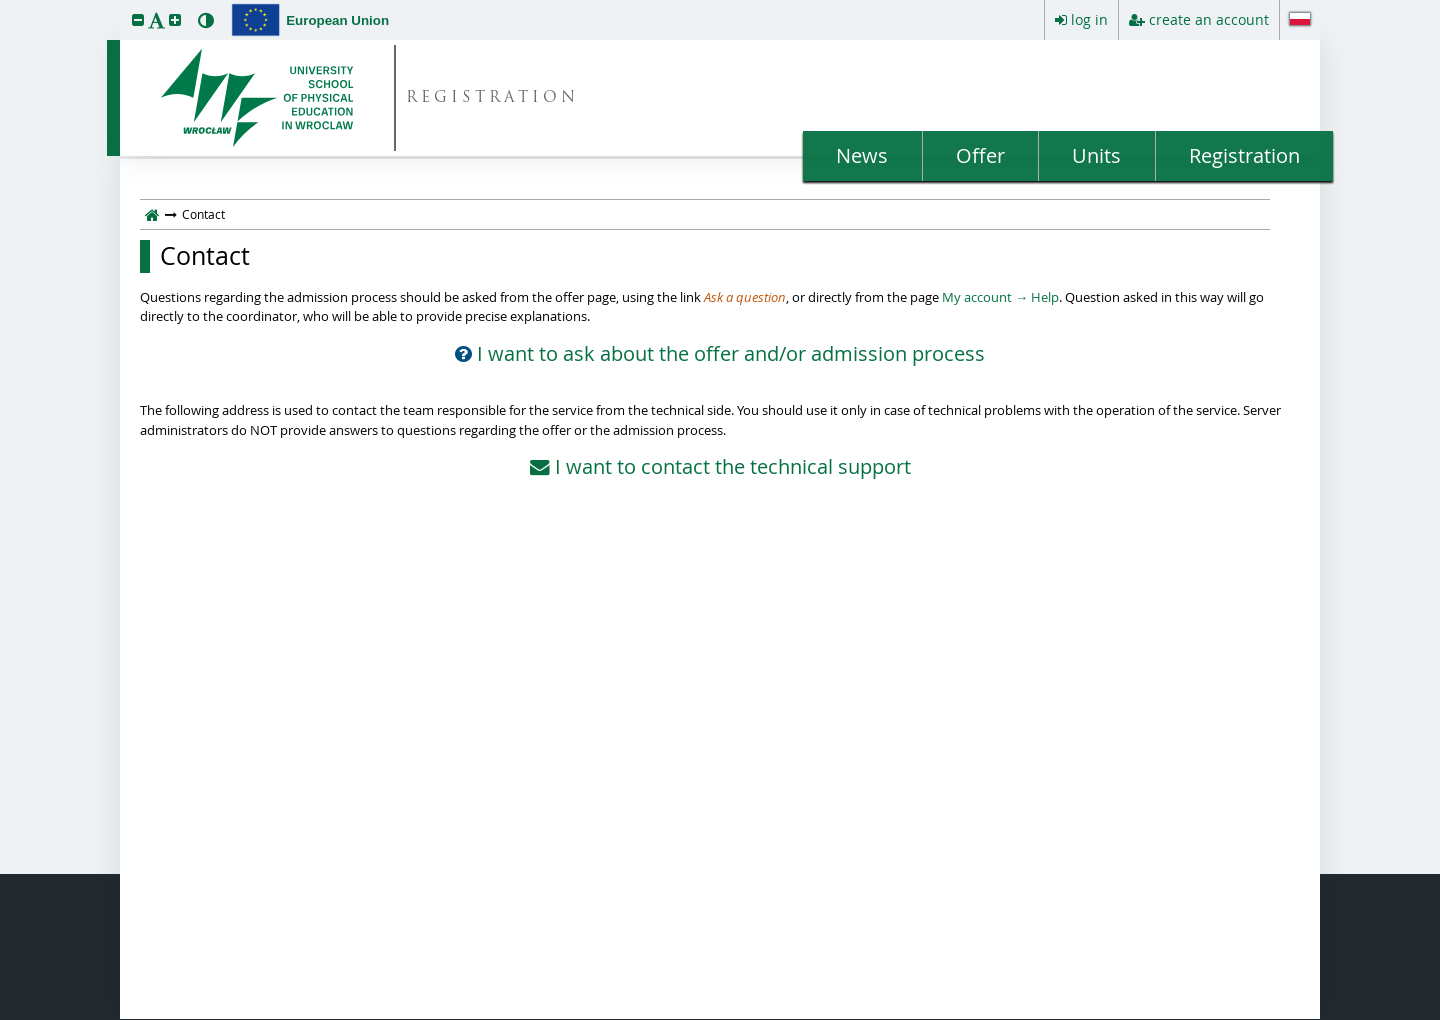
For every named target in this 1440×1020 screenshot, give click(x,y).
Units (1096, 155)
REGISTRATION (492, 98)
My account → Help (1000, 297)
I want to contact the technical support (720, 467)
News (862, 155)
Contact (205, 256)
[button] (138, 19)
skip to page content (5, 5)
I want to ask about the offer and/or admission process (720, 354)
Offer (980, 155)
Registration (1244, 155)
